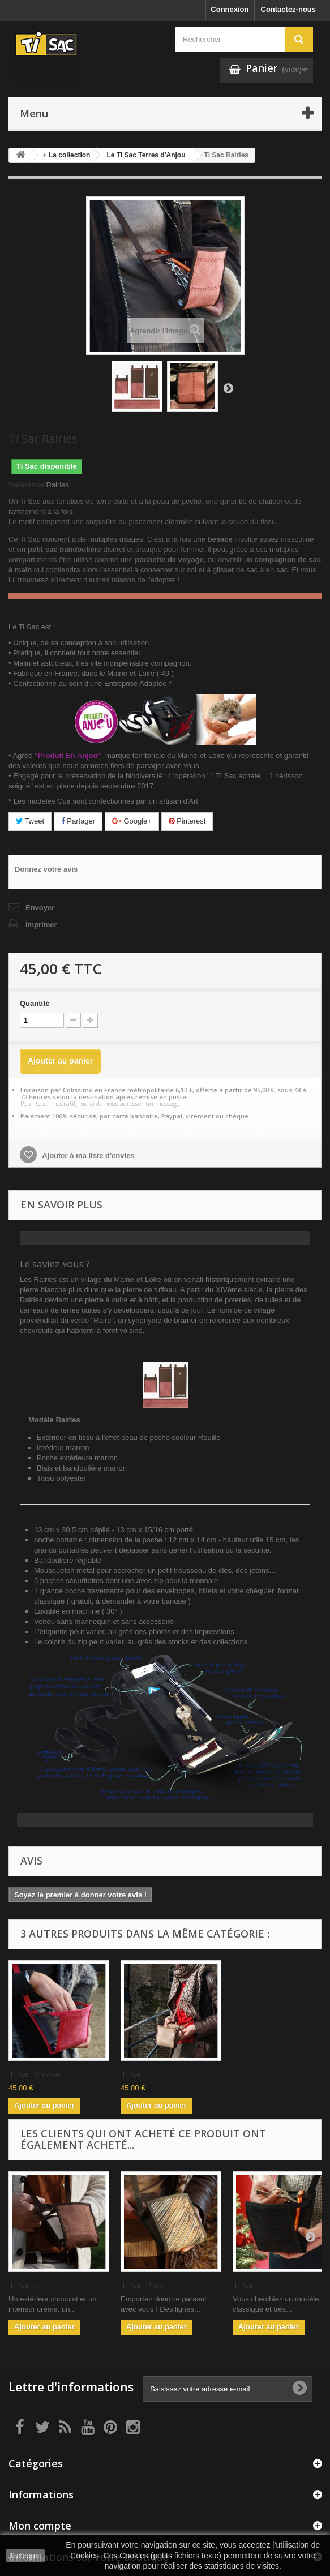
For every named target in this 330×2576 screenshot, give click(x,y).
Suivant (228, 387)
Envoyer (39, 907)
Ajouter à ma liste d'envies (87, 1155)
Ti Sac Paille (143, 2285)
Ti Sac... (22, 2074)
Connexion (229, 9)
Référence (26, 485)
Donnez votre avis (46, 869)
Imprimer (41, 924)
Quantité (35, 1003)
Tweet (30, 821)
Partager (78, 821)
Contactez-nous (288, 9)
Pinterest (187, 821)
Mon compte (39, 2525)
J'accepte (25, 2555)
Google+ (132, 821)
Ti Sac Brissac (147, 2074)
